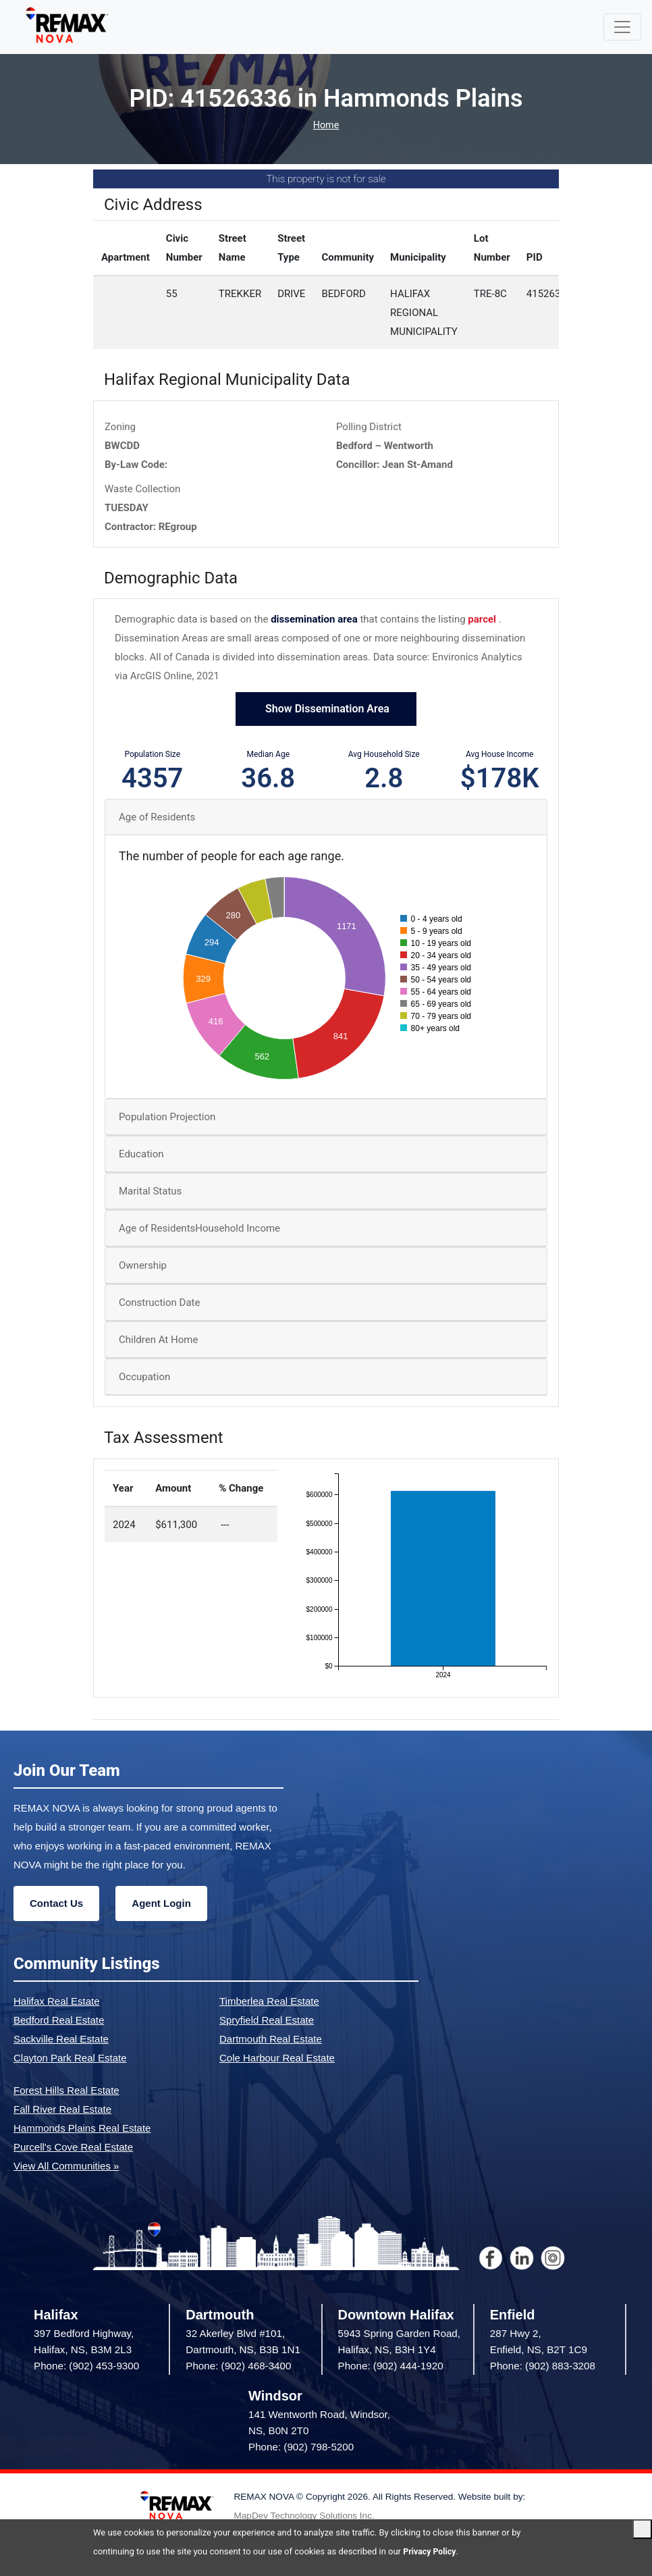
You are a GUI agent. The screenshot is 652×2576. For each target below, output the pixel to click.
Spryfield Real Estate (266, 2020)
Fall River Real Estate (62, 2109)
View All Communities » (66, 2166)
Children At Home (158, 1341)
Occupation (144, 1378)
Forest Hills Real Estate (66, 2091)
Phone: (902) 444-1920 (390, 2367)
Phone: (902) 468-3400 (238, 2367)
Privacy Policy (430, 2551)
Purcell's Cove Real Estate (73, 2147)
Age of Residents (157, 818)
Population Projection (167, 1118)
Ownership (143, 1267)
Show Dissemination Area (326, 710)
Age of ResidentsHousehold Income (199, 1230)
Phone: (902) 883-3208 (542, 2367)
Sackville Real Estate (61, 2039)
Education (141, 1155)
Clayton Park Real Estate (70, 2058)
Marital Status (150, 1192)
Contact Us (56, 1904)
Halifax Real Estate (56, 2001)
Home (326, 126)
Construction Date (159, 1304)
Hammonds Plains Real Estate (82, 2128)
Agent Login (161, 1904)
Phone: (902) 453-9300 (86, 2367)
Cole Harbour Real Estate (277, 2058)
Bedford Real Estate (58, 2020)
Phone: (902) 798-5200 (301, 2448)
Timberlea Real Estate (269, 2001)
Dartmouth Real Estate (270, 2039)
